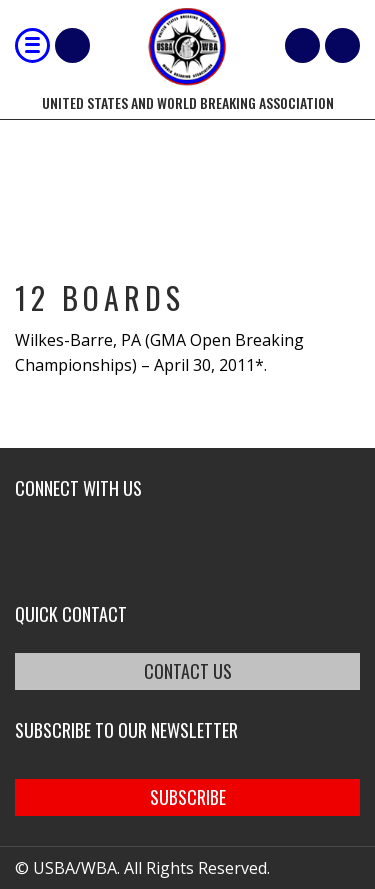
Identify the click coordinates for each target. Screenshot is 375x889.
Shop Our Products (72, 45)
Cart (302, 45)
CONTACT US (188, 671)
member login (342, 45)
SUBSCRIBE (188, 797)
